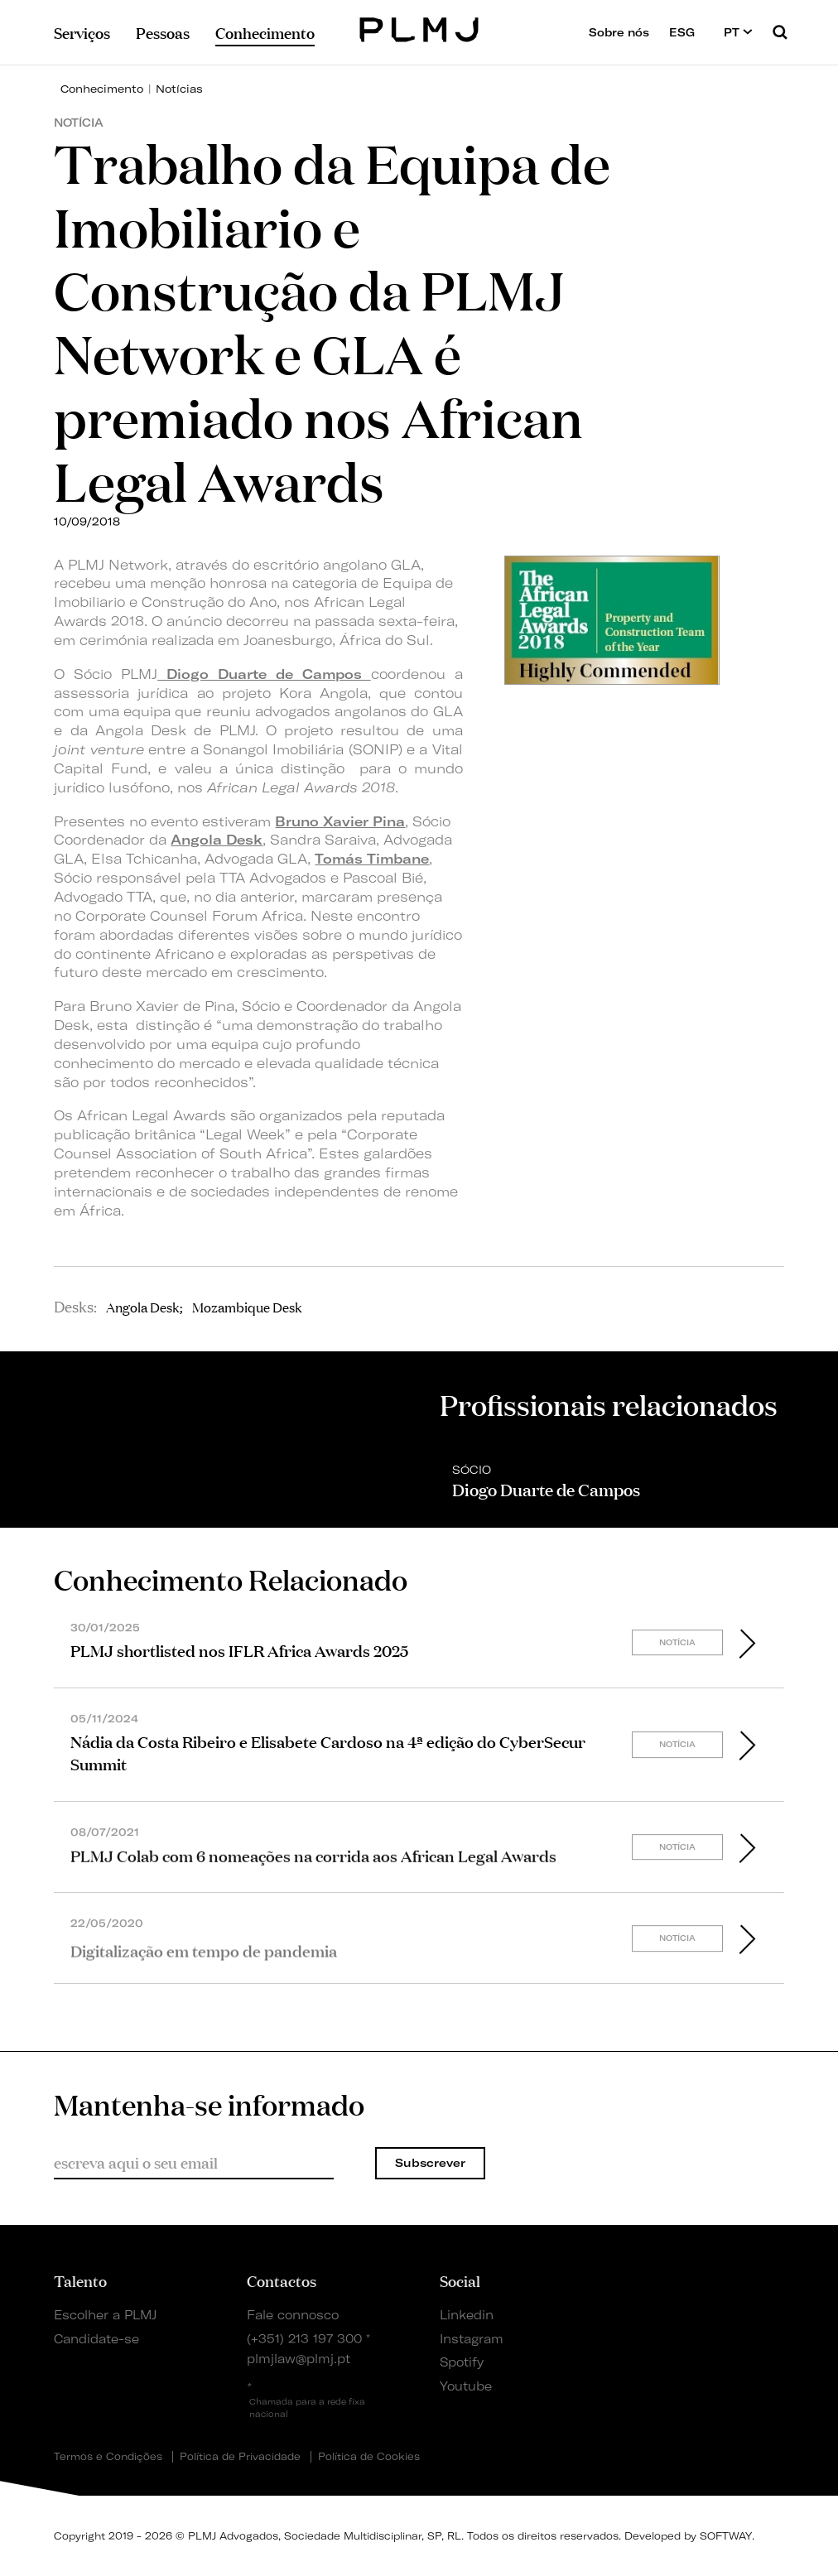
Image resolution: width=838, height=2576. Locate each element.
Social (460, 2280)
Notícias (179, 88)
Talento (80, 2280)
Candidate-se (96, 2339)
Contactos (281, 2280)
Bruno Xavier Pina (340, 821)
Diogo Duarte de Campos (263, 674)
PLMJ (419, 27)
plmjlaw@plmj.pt (298, 2359)
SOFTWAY (726, 2536)
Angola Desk (216, 839)
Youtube (466, 2386)
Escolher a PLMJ (105, 2315)
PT (738, 32)
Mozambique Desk (247, 1307)
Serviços (82, 32)
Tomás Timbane (372, 858)
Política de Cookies (369, 2457)
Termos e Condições (108, 2457)
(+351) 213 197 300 (304, 2339)
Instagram (471, 2339)
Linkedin (467, 2315)
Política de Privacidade (240, 2457)
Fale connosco (293, 2315)
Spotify (462, 2362)
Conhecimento (101, 88)
